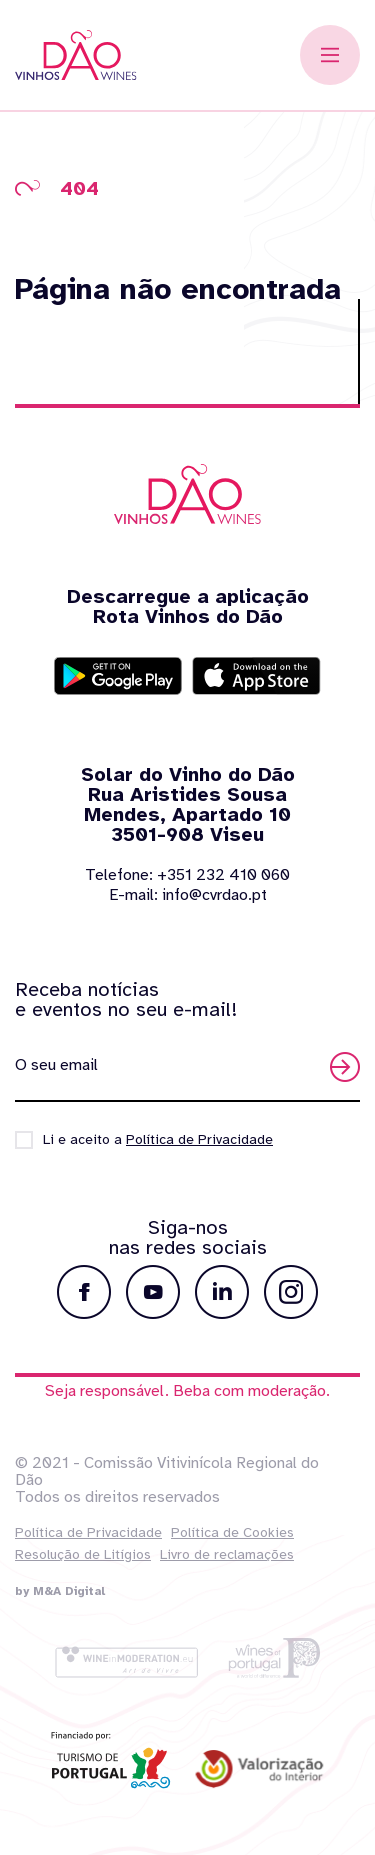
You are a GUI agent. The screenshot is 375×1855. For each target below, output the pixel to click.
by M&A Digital (60, 1591)
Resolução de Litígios (83, 1554)
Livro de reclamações (227, 1554)
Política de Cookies (232, 1532)
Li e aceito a (158, 1139)
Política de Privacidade (88, 1532)
